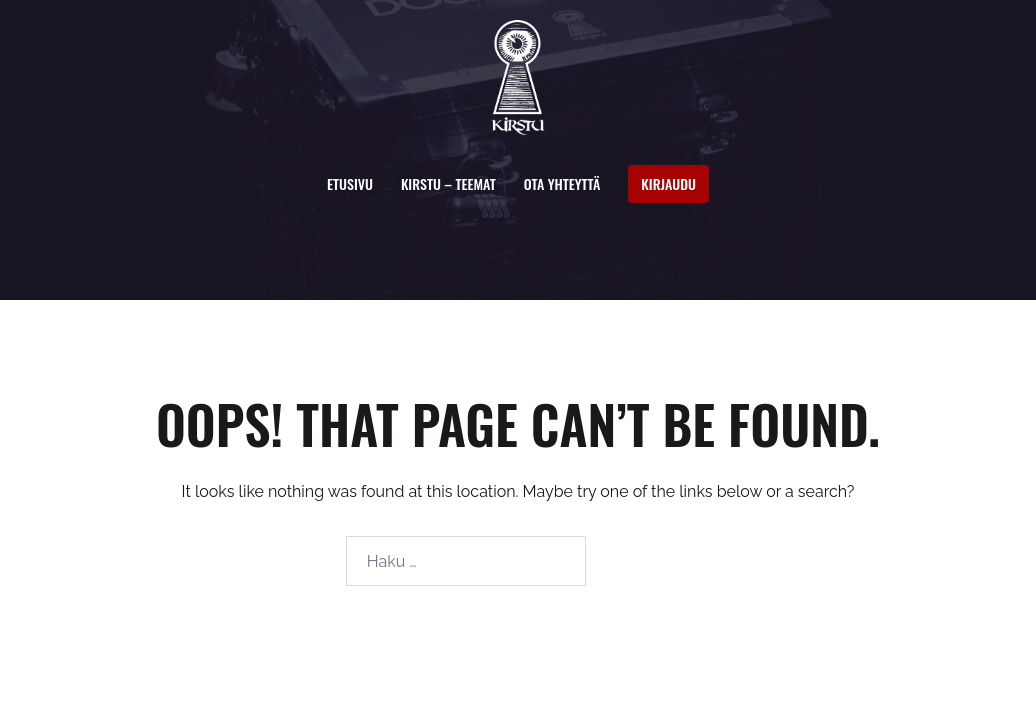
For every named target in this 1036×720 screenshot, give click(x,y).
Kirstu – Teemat (448, 183)
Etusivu (350, 183)
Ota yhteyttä (562, 183)
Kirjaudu (668, 183)
